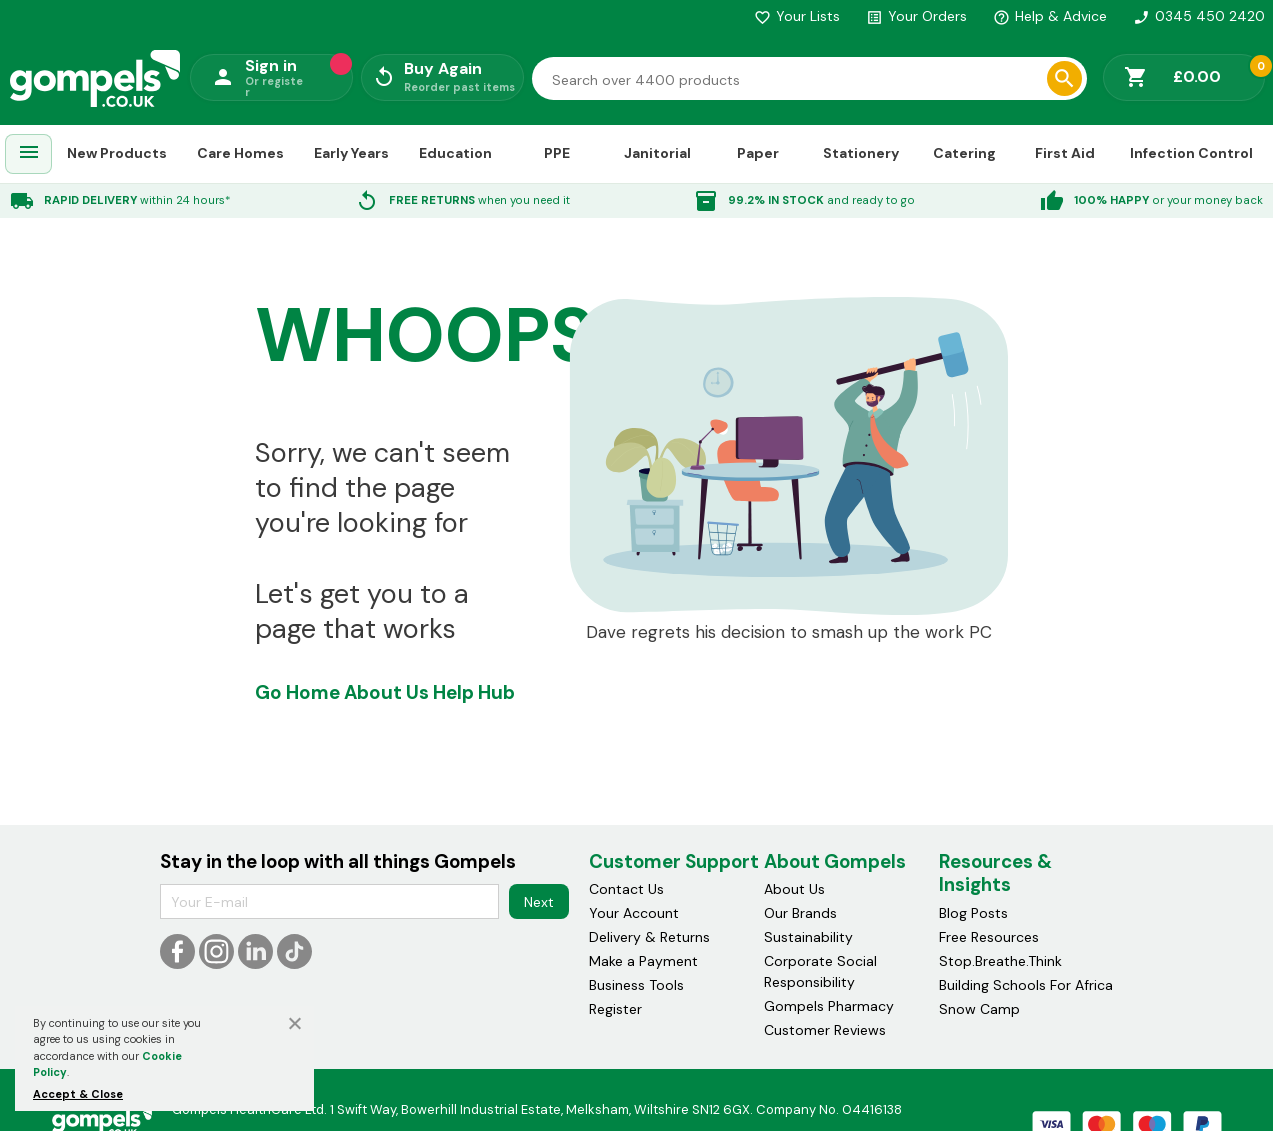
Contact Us (626, 889)
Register (615, 1009)
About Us (386, 692)
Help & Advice (1050, 16)
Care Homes (240, 153)
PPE (557, 153)
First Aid (1065, 153)
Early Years (351, 153)
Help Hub (474, 692)
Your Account (634, 913)
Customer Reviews (825, 1030)
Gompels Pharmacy (829, 1006)
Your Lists (797, 16)
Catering (964, 153)
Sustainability (808, 937)
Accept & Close (78, 1094)
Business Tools (636, 985)
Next (539, 902)
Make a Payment (643, 961)
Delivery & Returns (649, 937)
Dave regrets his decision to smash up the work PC (789, 632)
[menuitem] (29, 154)
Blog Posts (973, 913)
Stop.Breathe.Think (1000, 961)
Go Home (297, 692)
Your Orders (916, 16)
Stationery (861, 153)
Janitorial (657, 153)
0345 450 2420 (1199, 16)
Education (455, 153)
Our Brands (800, 913)
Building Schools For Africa (1026, 985)
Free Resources (989, 937)
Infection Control (1191, 153)
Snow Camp (979, 1009)
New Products (117, 153)
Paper (758, 153)
